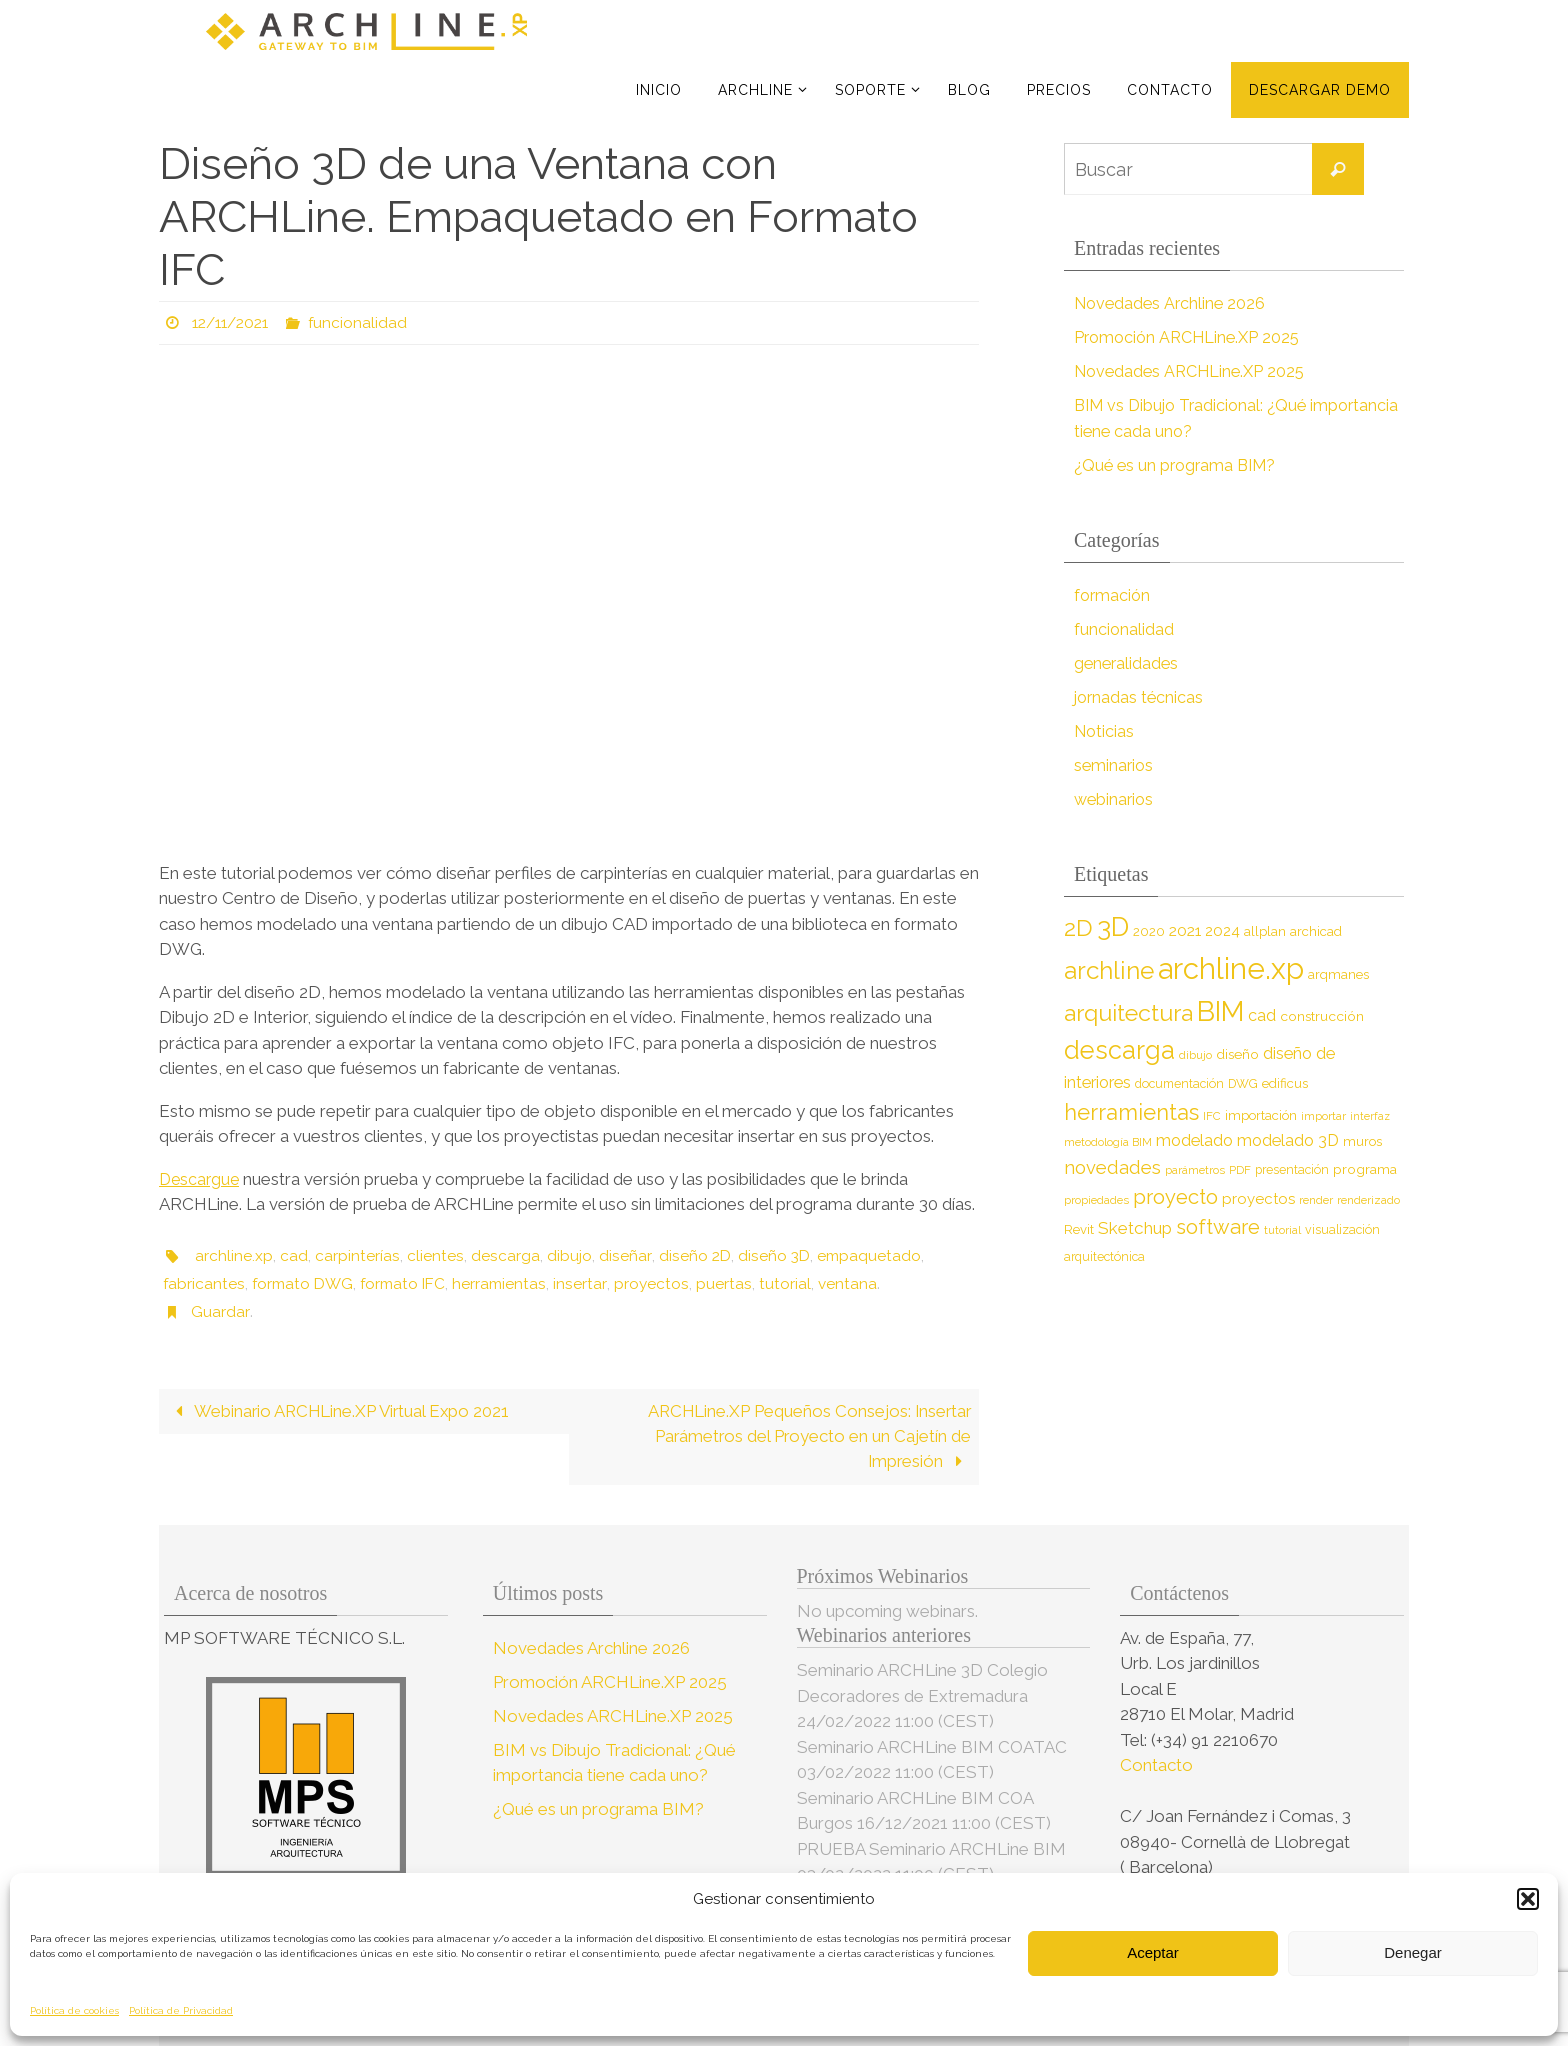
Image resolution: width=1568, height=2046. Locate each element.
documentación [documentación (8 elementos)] (1179, 1083)
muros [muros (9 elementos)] (1362, 1141)
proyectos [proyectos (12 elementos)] (1258, 1199)
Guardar (219, 1311)
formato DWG (306, 1283)
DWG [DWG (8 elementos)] (1243, 1083)
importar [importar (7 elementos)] (1323, 1116)
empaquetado (872, 1255)
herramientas (511, 1283)
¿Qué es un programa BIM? (1179, 465)
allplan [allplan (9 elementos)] (1265, 931)
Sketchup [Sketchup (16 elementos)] (1135, 1228)
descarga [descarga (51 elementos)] (1119, 1050)
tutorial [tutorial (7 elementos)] (1282, 1230)
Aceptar (1153, 1952)
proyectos (663, 1283)
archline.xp (234, 1255)
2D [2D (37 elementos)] (1078, 927)
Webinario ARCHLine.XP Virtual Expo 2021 (341, 1411)
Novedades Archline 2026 (1172, 303)
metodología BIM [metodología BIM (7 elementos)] (1108, 1142)
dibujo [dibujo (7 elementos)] (1195, 1055)
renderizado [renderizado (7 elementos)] (1368, 1200)
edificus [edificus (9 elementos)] (1285, 1083)
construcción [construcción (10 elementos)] (1322, 1016)
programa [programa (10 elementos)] (1365, 1169)
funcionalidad (367, 322)
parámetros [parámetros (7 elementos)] (1195, 1170)
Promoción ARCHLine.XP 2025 (1191, 337)
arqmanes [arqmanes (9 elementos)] (1338, 974)
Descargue (201, 1179)
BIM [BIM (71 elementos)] (1220, 1011)
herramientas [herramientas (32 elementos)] (1131, 1112)
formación (1113, 595)
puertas (736, 1283)
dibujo (569, 1255)
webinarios (1115, 799)
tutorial (797, 1283)
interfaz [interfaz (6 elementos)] (1370, 1116)
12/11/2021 (234, 322)
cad (294, 1255)
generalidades (1128, 663)
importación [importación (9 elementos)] (1261, 1115)
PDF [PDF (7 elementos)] (1240, 1170)
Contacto (1158, 1766)
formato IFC (411, 1283)
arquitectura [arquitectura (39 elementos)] (1128, 1012)
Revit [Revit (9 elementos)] (1079, 1229)
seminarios (1115, 765)
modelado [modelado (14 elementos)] (1194, 1140)
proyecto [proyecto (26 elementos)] (1175, 1197)
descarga (505, 1255)
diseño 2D (694, 1255)
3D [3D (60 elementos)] (1113, 926)
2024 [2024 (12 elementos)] (1222, 931)
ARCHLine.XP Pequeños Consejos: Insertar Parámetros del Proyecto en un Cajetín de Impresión (807, 1436)
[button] (1528, 1899)
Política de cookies (74, 2010)
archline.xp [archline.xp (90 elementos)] (1231, 968)
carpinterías (357, 1255)
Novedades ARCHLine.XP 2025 (1194, 371)
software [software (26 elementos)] (1218, 1227)
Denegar (1413, 1952)
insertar (592, 1283)
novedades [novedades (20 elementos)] (1112, 1167)
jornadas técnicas (1140, 697)
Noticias (1105, 731)
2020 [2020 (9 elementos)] (1149, 931)
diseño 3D (775, 1255)
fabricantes (204, 1283)
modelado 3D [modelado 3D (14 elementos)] (1288, 1140)
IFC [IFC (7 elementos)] (1212, 1116)
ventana (860, 1283)
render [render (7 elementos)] (1316, 1200)
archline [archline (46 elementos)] (1109, 970)
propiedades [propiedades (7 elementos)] (1096, 1200)
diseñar (624, 1255)
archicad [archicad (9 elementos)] (1316, 931)
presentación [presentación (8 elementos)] (1292, 1169)
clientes (435, 1255)
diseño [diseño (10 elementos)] (1237, 1054)
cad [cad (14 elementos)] (1262, 1015)
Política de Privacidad (181, 2010)
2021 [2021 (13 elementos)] (1185, 930)
